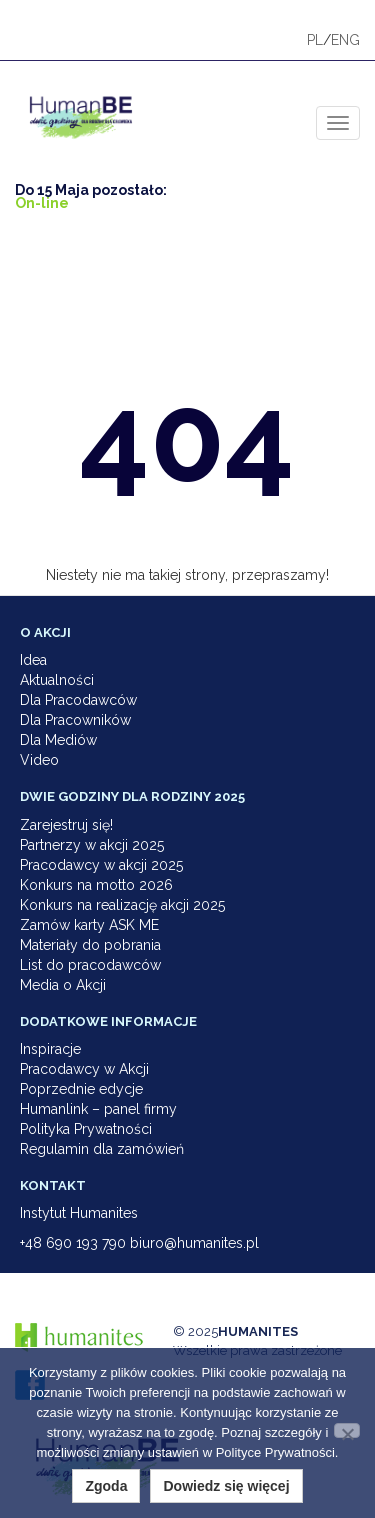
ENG (345, 40)
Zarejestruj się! (66, 825)
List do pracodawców (90, 965)
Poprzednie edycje (81, 1089)
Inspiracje (50, 1049)
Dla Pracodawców (78, 700)
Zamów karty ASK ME (89, 925)
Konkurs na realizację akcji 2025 (122, 905)
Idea (33, 660)
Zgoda (106, 1486)
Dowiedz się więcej (226, 1486)
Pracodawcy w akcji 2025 (101, 865)
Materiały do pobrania (90, 945)
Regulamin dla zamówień (102, 1149)
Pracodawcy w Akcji (84, 1069)
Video (39, 760)
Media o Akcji (63, 985)
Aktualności (57, 680)
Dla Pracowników (75, 720)
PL (315, 40)
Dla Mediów (58, 740)
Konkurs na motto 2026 (96, 885)
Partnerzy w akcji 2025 (92, 845)
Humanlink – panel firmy (98, 1109)
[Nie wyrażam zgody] (347, 1430)
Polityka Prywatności (86, 1129)
